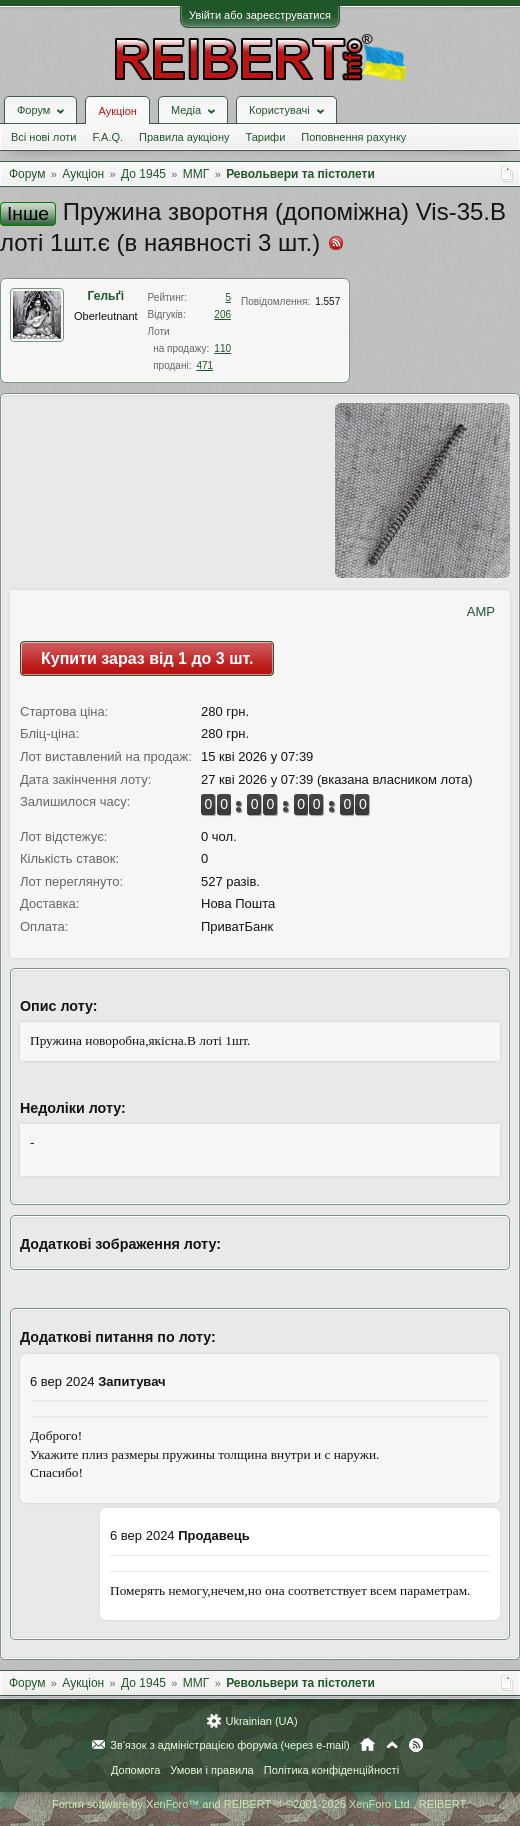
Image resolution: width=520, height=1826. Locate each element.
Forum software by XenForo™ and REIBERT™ (260, 1804)
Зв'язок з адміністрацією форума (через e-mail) (230, 1745)
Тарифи (266, 137)
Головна (367, 1745)
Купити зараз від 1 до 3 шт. (147, 658)
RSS (416, 1745)
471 (204, 365)
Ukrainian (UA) (261, 1721)
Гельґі (106, 296)
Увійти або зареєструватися (260, 15)
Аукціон (117, 111)
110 (222, 348)
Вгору (392, 1745)
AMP (481, 611)
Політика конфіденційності (331, 1770)
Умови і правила (211, 1770)
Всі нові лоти (43, 137)
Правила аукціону (184, 137)
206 (222, 314)
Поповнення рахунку (353, 137)
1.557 (327, 301)
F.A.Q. (107, 137)
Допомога (135, 1770)
